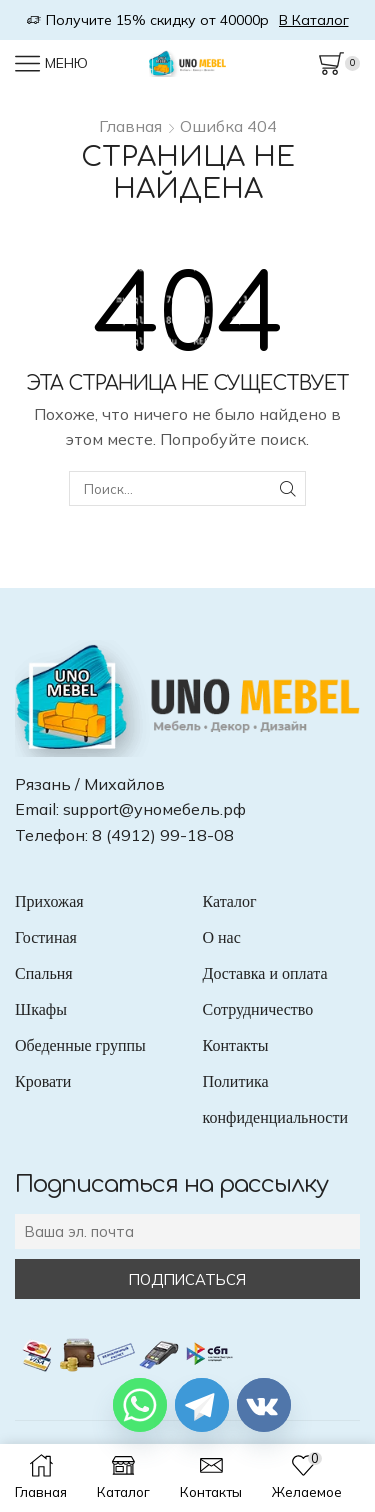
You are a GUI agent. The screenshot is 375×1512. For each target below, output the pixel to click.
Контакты (236, 1045)
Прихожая (49, 901)
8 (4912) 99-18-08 (163, 835)
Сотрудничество (258, 1009)
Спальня (44, 973)
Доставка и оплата (265, 973)
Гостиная (46, 937)
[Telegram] (202, 1405)
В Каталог (314, 20)
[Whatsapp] (140, 1405)
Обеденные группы (80, 1045)
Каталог (230, 901)
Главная (130, 126)
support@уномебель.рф (154, 809)
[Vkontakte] (264, 1405)
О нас (222, 937)
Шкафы (41, 1009)
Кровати (43, 1081)
